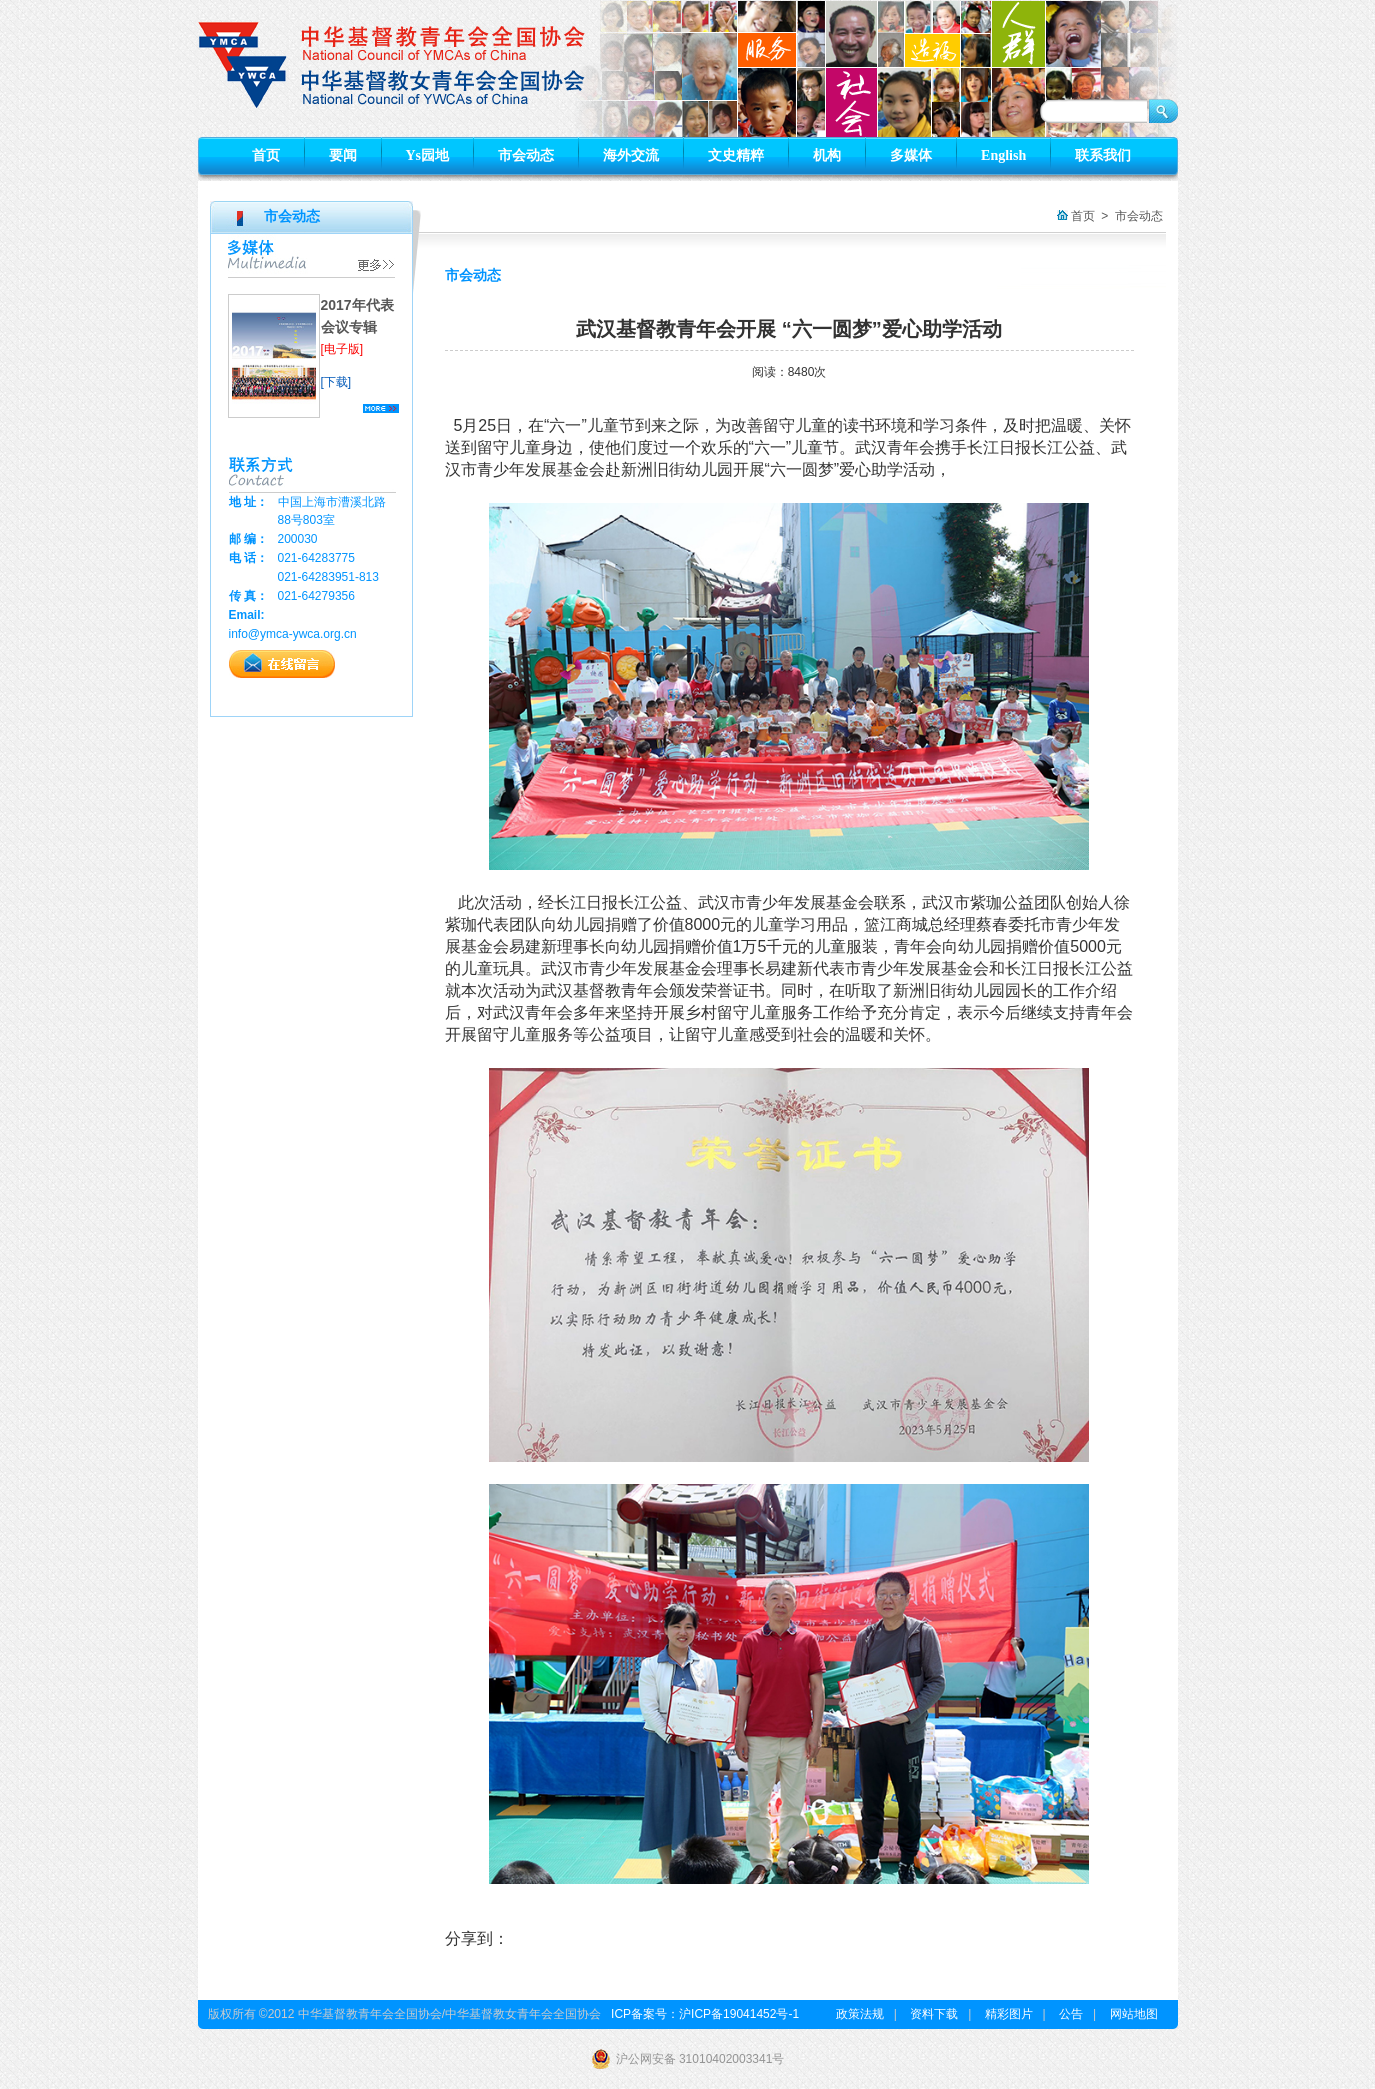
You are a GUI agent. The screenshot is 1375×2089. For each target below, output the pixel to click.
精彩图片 (1009, 2014)
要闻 (343, 155)
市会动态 (526, 155)
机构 (827, 155)
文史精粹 (736, 155)
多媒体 (911, 155)
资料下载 (934, 2014)
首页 (266, 155)
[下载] (336, 382)
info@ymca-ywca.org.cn (293, 634)
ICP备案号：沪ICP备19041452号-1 (705, 2014)
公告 (1071, 2014)
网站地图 (1134, 2014)
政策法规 (860, 2014)
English (1003, 155)
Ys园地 (428, 155)
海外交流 (631, 155)
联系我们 (1103, 155)
